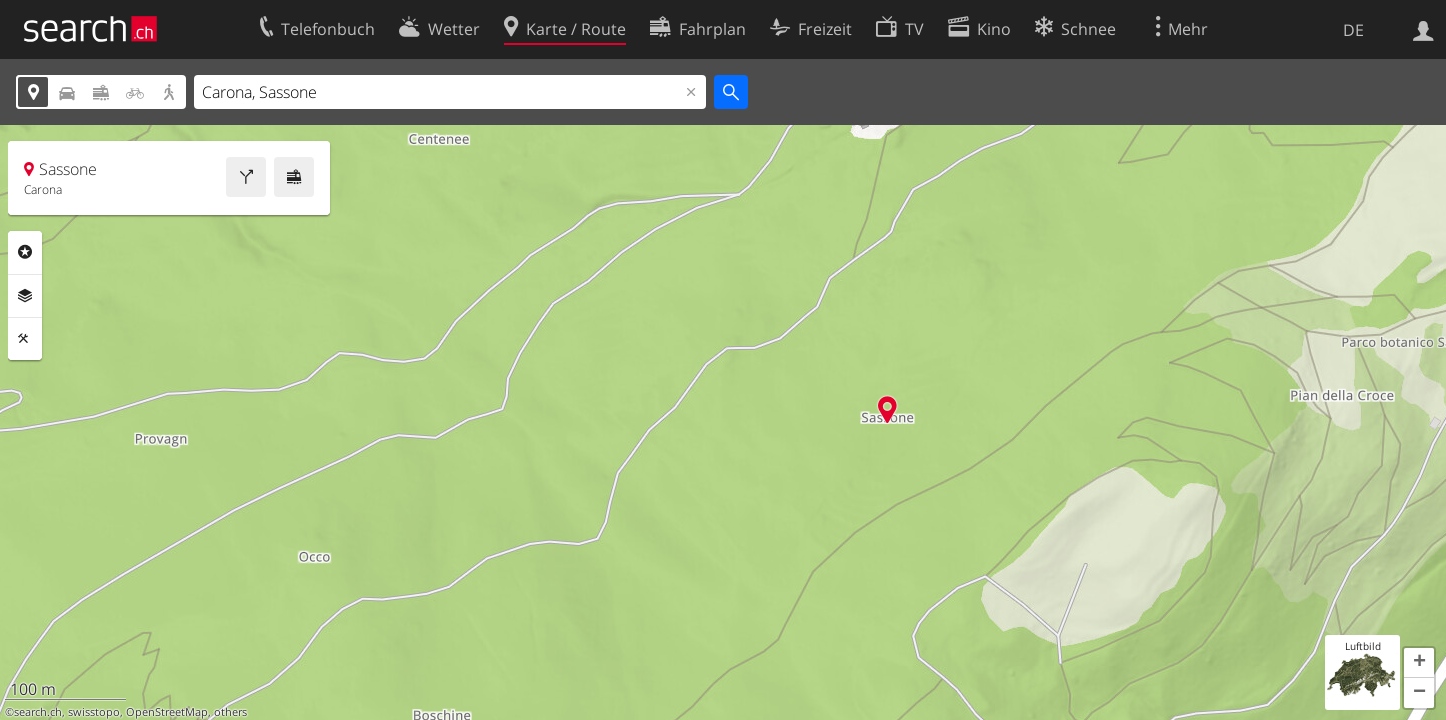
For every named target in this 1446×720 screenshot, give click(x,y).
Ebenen (25, 296)
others (230, 712)
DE (1353, 30)
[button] (1419, 663)
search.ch (38, 712)
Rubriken (25, 252)
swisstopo (94, 712)
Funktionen (25, 339)
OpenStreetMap (167, 712)
